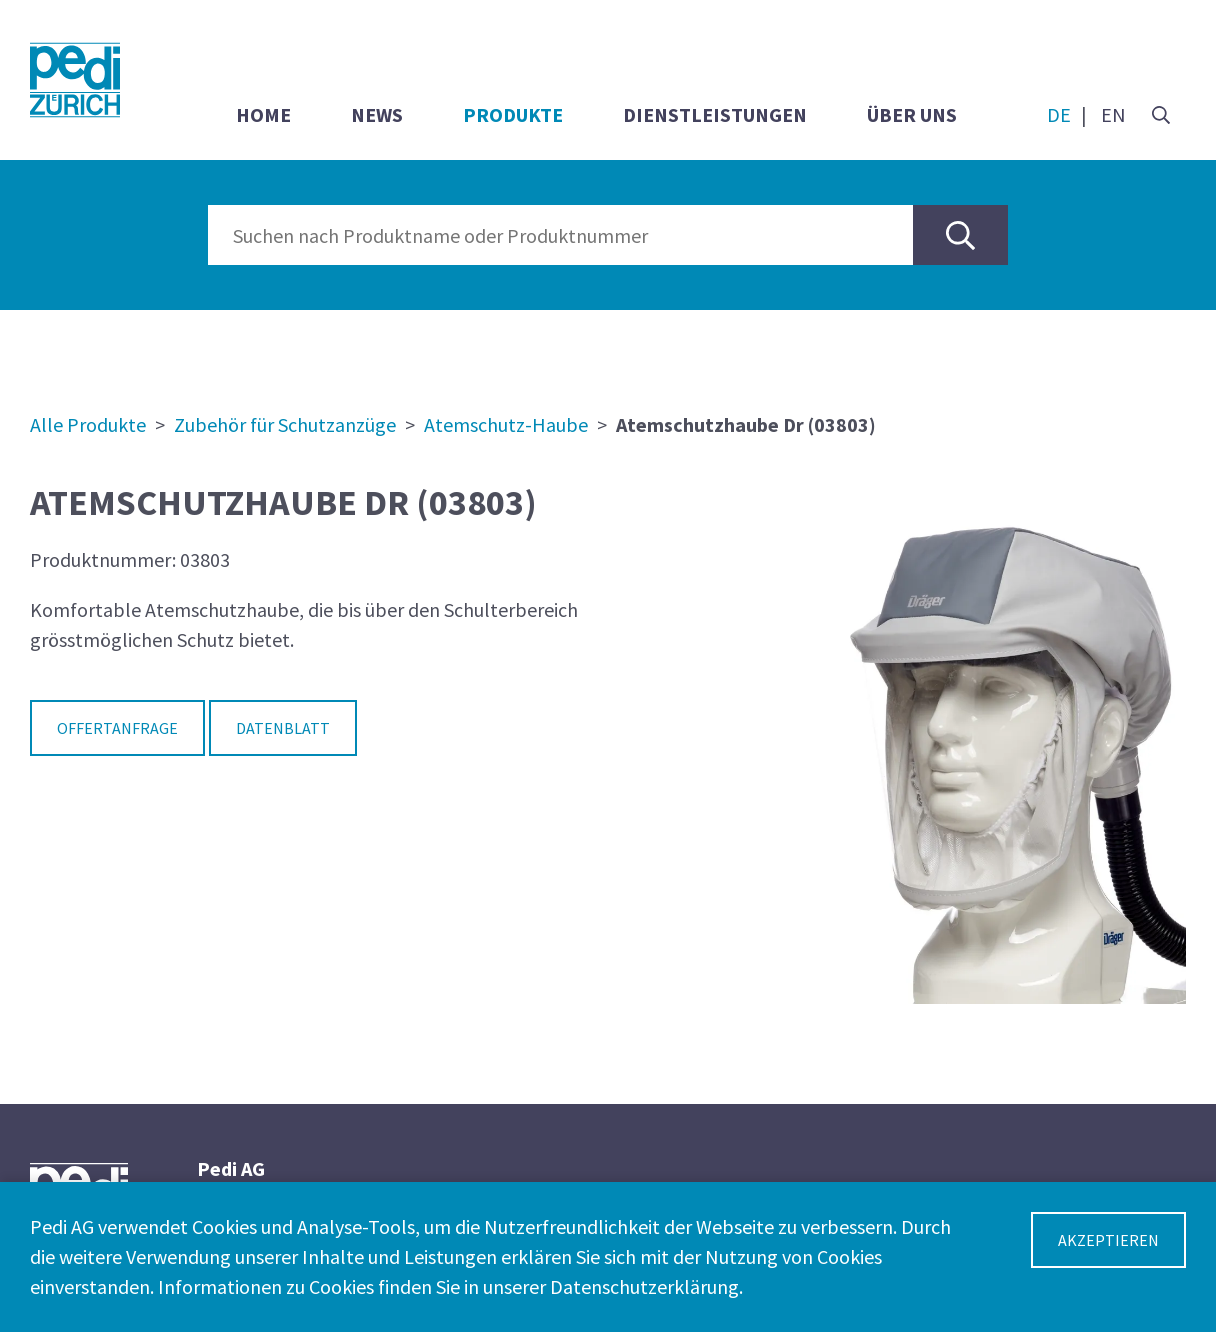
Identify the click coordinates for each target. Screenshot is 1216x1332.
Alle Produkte (88, 424)
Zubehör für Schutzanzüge (285, 424)
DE (1059, 114)
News (377, 114)
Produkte (513, 114)
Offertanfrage (117, 728)
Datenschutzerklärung (644, 1286)
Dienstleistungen (715, 114)
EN (1113, 114)
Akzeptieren (1108, 1240)
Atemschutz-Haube (506, 424)
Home (263, 114)
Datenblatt (283, 728)
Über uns (912, 114)
